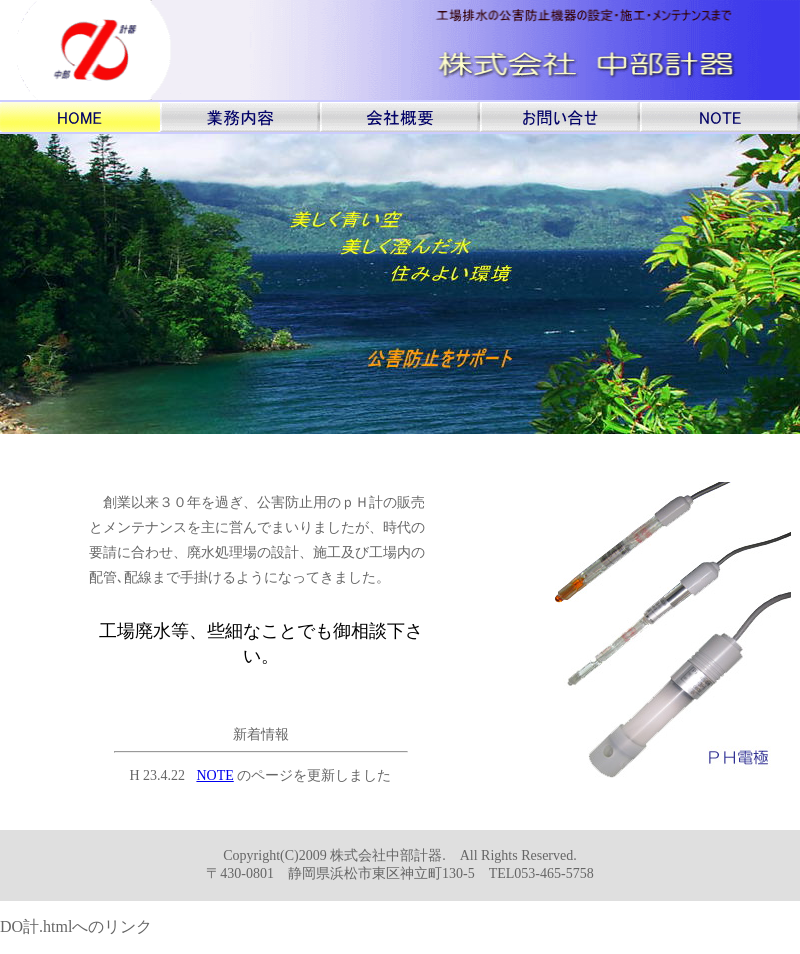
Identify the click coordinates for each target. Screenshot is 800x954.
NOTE (214, 775)
